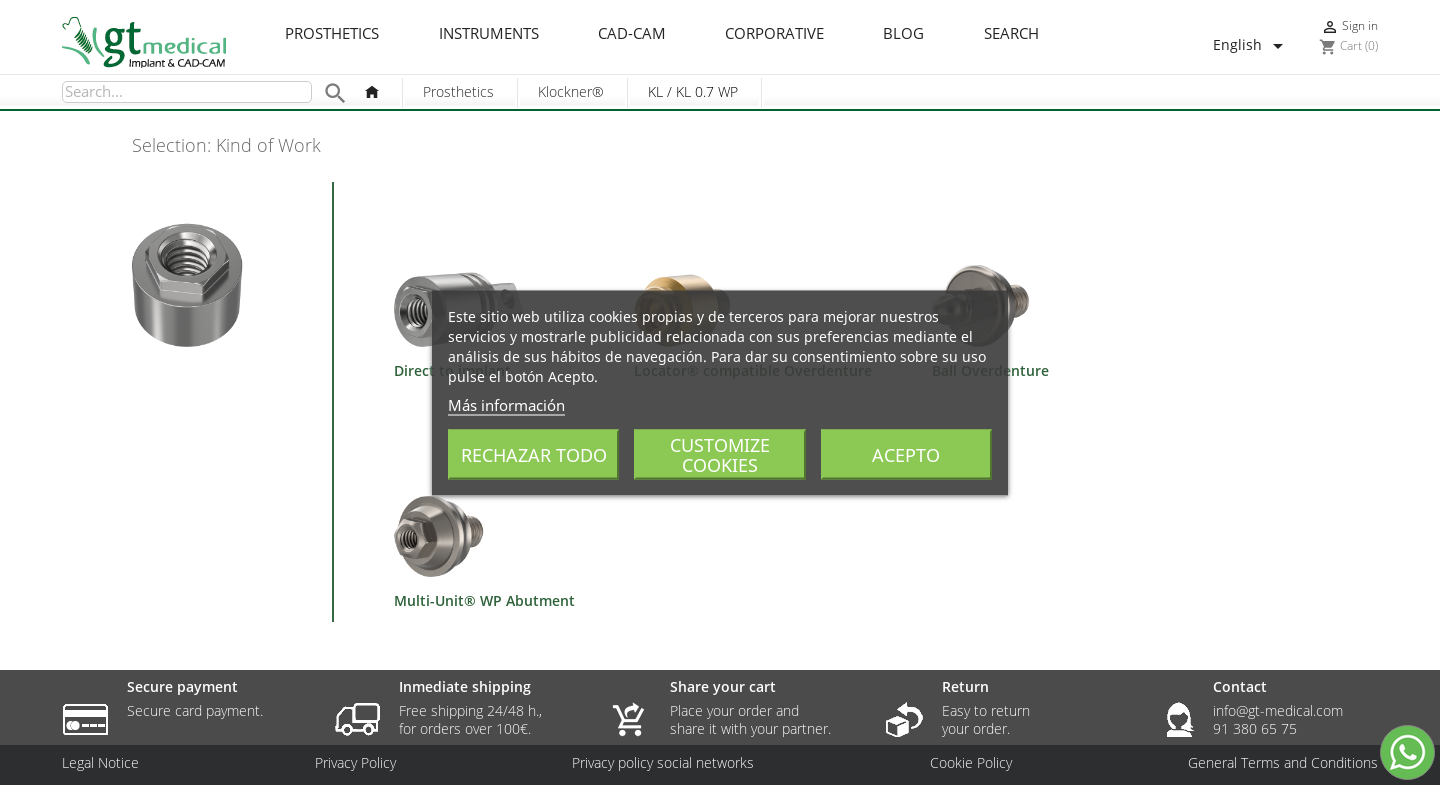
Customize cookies (720, 454)
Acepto (906, 454)
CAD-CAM (632, 34)
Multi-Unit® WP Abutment (484, 600)
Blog (903, 34)
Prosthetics (332, 34)
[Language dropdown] (1251, 46)
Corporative (774, 34)
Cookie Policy (971, 763)
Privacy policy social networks (663, 763)
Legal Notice (100, 763)
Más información (506, 404)
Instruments (489, 34)
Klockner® (571, 91)
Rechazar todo (534, 454)
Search (1011, 34)
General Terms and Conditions (1283, 763)
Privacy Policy (355, 763)
